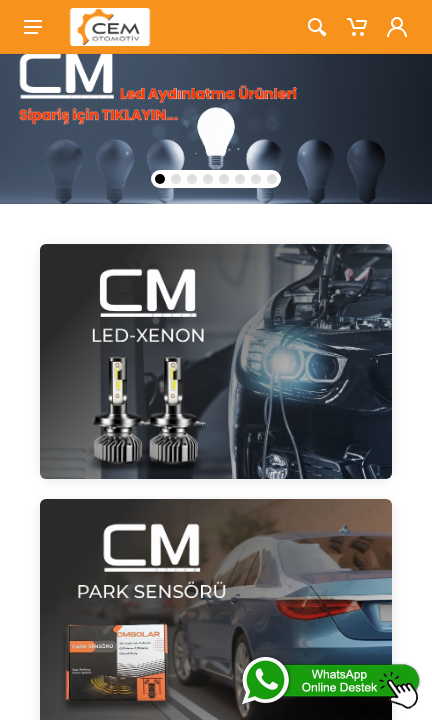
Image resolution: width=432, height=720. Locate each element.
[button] (160, 179)
